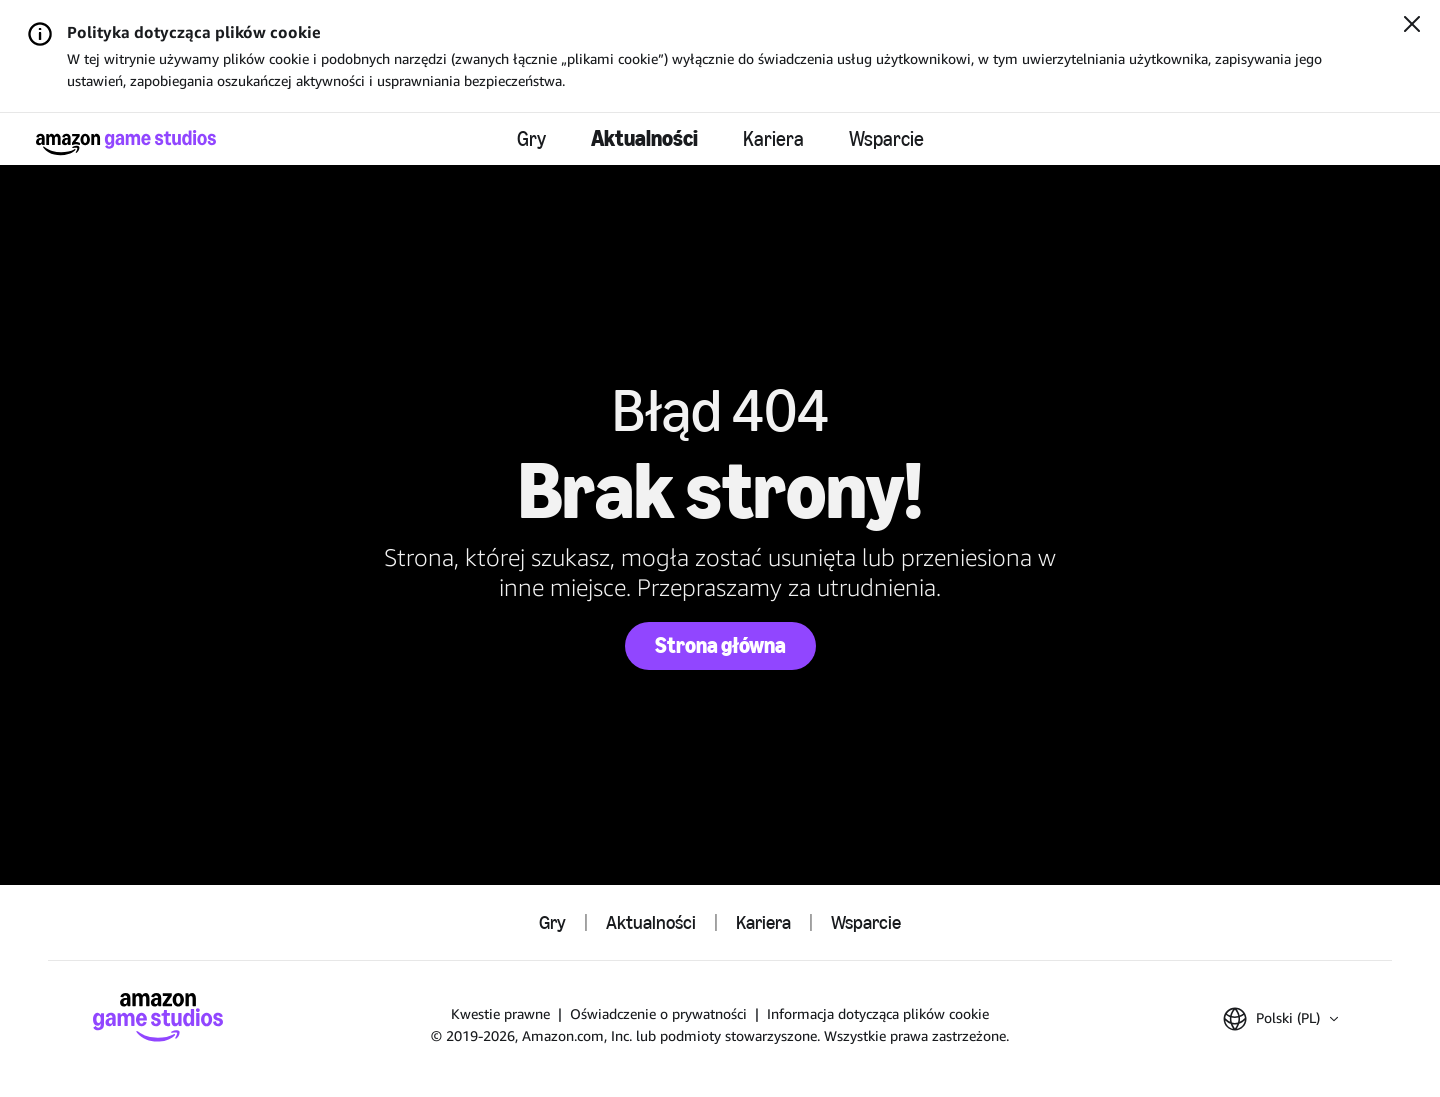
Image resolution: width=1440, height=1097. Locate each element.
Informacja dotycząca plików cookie (878, 1013)
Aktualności (644, 138)
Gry (531, 139)
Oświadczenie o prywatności (658, 1013)
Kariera (773, 139)
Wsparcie (886, 139)
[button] (1280, 1019)
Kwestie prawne (500, 1013)
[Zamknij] (1412, 26)
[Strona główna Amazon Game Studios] (126, 142)
